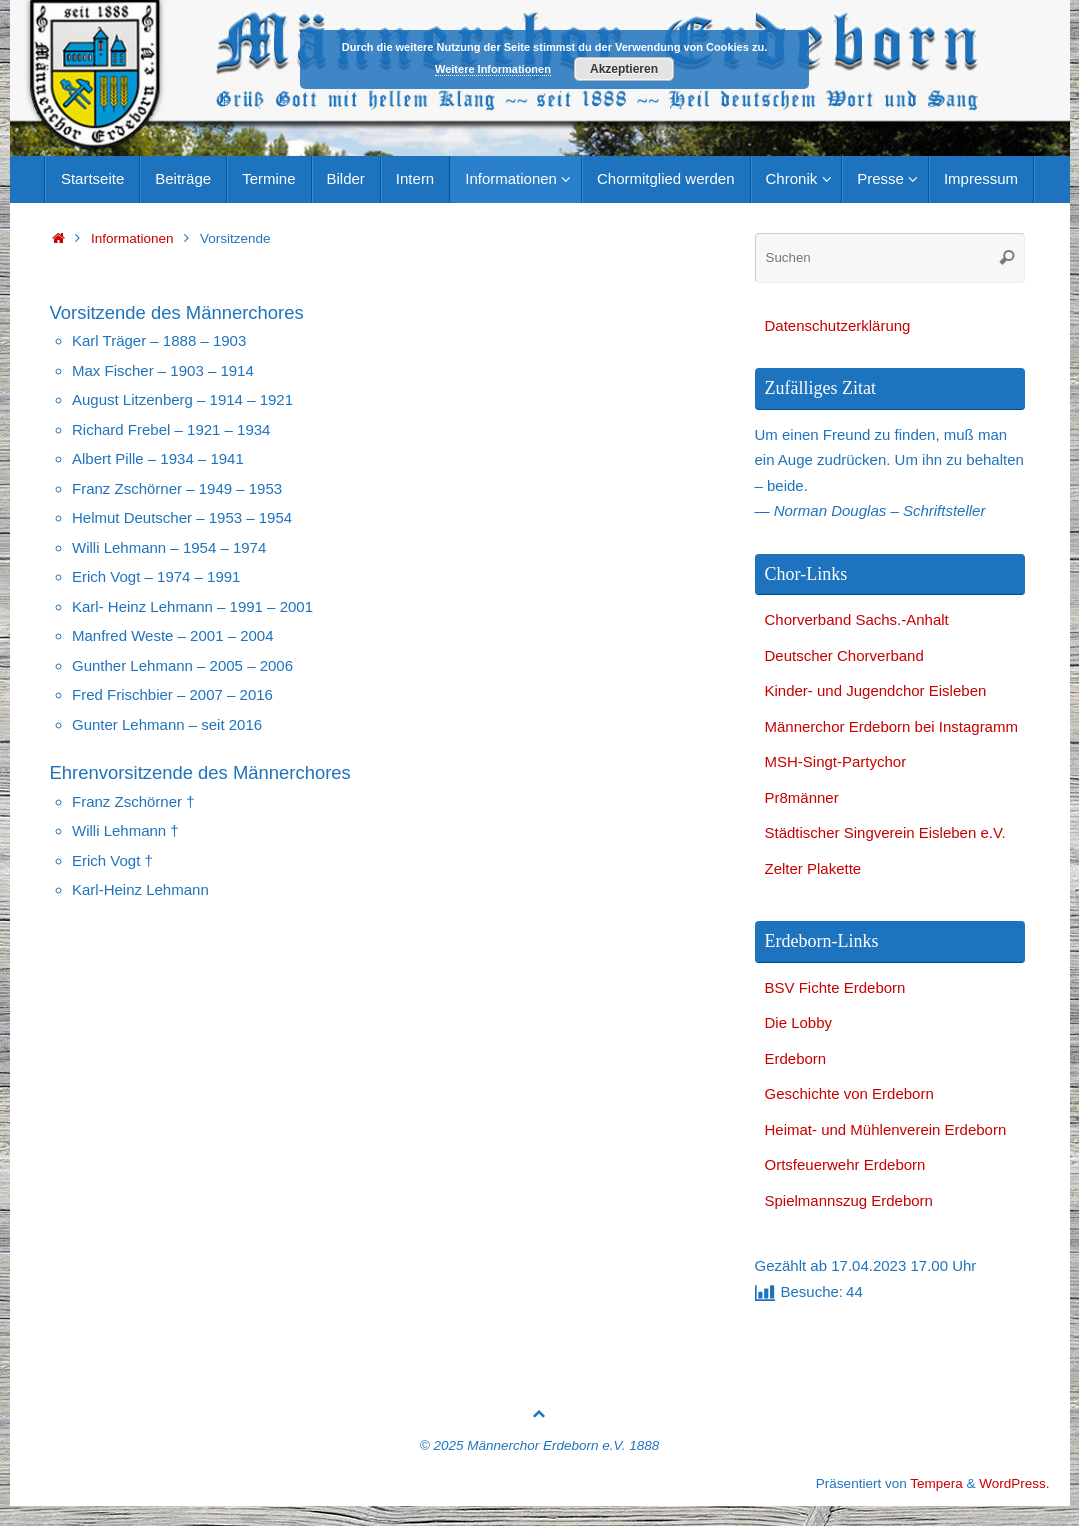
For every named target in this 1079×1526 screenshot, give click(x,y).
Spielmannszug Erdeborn (849, 1200)
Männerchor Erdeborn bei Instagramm (891, 726)
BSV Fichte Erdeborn (835, 987)
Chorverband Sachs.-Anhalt (857, 619)
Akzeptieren (624, 69)
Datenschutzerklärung (838, 325)
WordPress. (1014, 1483)
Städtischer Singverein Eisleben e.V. (885, 832)
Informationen (132, 238)
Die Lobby (799, 1022)
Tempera (936, 1483)
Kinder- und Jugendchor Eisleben (876, 690)
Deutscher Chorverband (844, 655)
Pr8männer (802, 797)
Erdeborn (796, 1058)
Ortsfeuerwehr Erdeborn (845, 1164)
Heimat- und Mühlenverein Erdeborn (886, 1129)
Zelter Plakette (813, 868)
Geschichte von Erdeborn (849, 1093)
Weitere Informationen (493, 69)
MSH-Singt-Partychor (836, 761)
